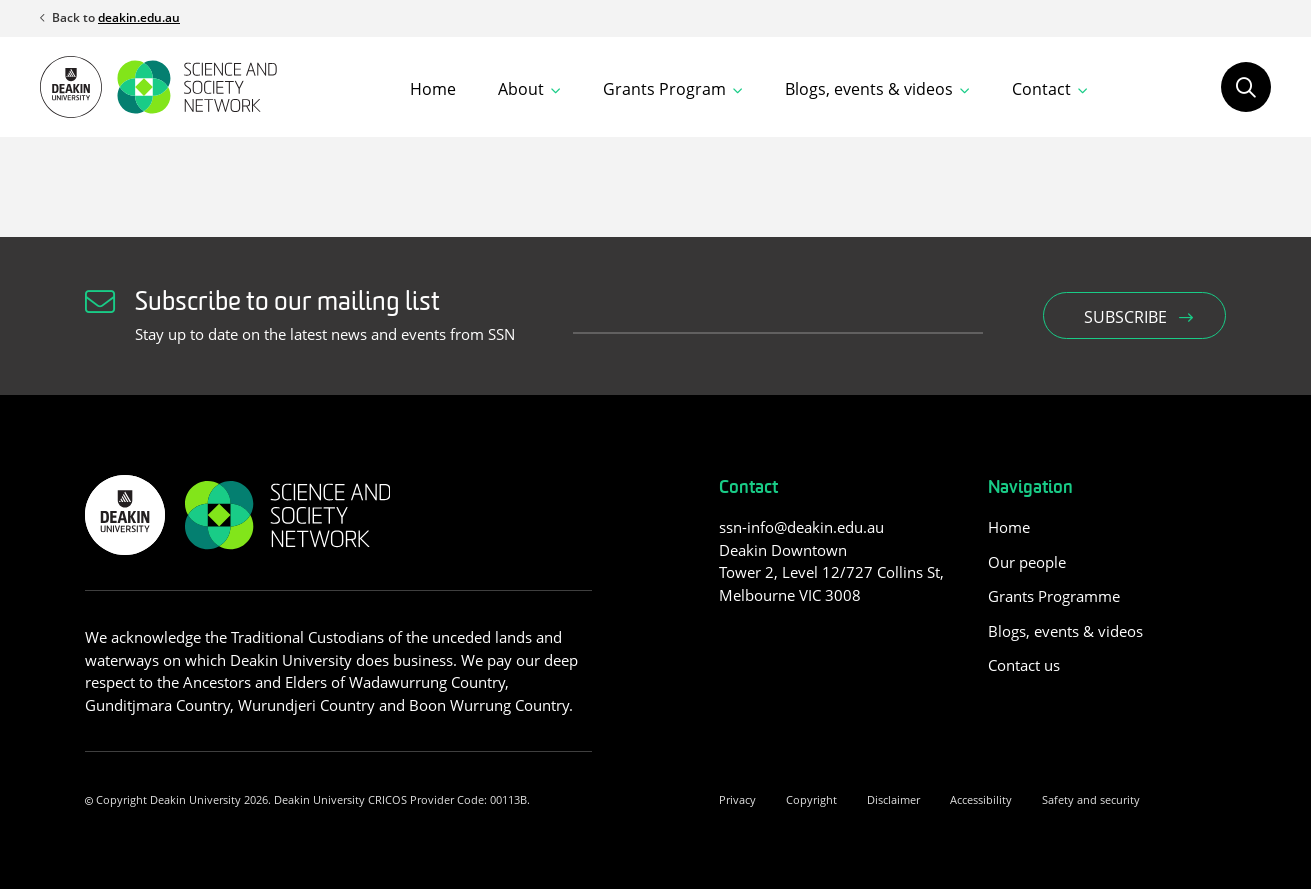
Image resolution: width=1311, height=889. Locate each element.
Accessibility (981, 799)
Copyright (811, 799)
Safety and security (1091, 799)
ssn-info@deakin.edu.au (801, 527)
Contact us (1024, 665)
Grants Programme (1054, 596)
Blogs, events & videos (1065, 631)
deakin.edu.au (139, 17)
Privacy (737, 799)
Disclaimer (893, 799)
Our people (1027, 562)
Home (433, 89)
